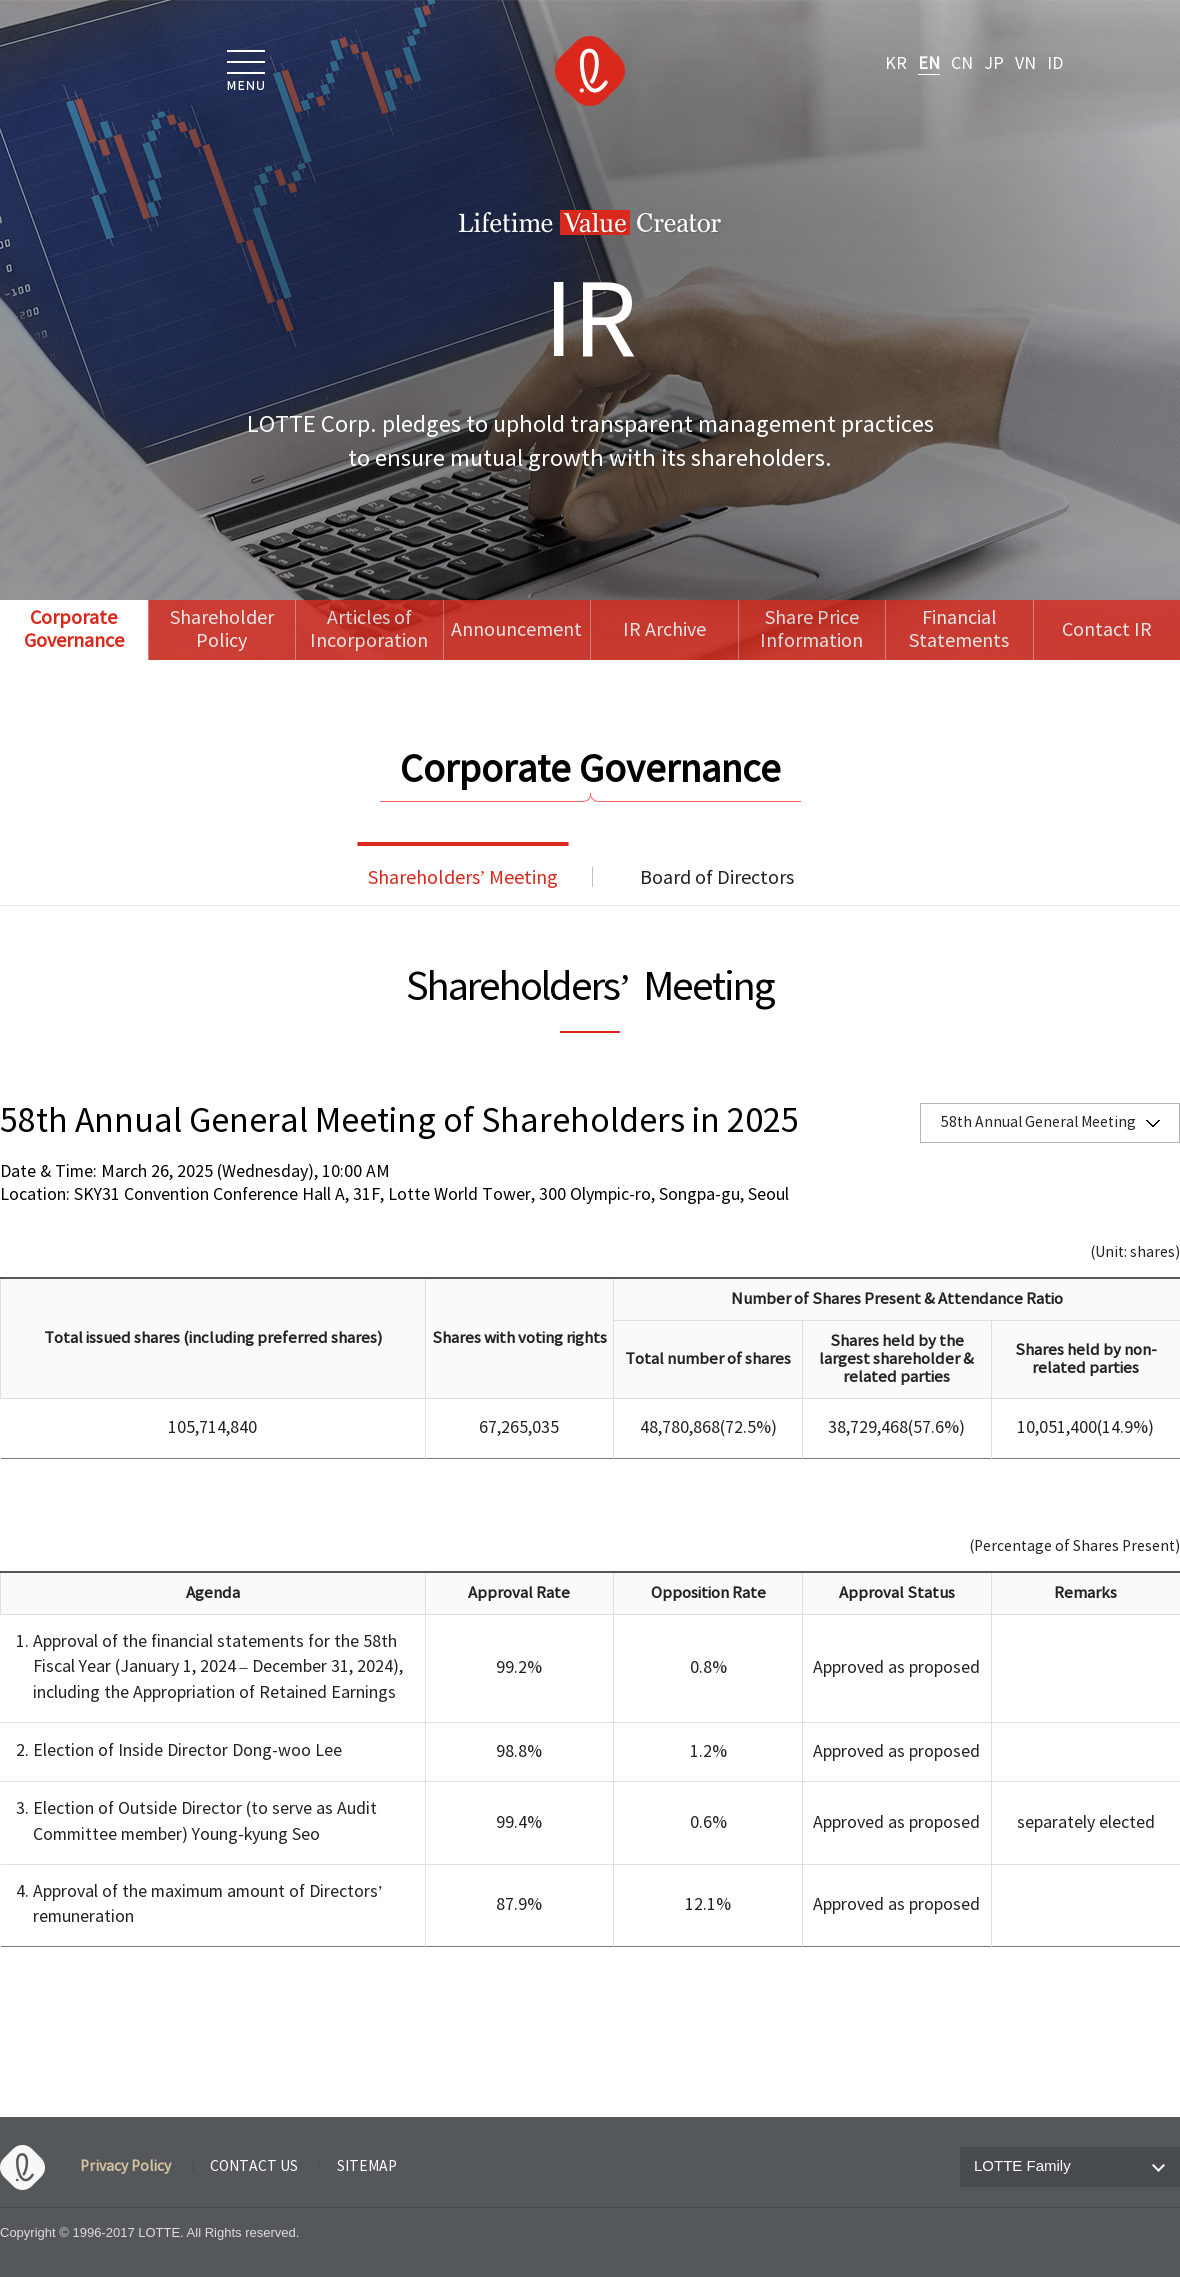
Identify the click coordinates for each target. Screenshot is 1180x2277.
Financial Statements (959, 630)
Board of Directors (717, 878)
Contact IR (1107, 630)
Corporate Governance (74, 630)
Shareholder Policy (222, 630)
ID (1055, 64)
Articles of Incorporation (369, 630)
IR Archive (664, 630)
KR (896, 64)
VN (1025, 64)
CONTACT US (254, 2167)
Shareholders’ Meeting (463, 878)
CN (962, 64)
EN (929, 64)
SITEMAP (367, 2167)
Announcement (516, 630)
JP (994, 64)
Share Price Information (811, 630)
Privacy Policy (125, 2167)
